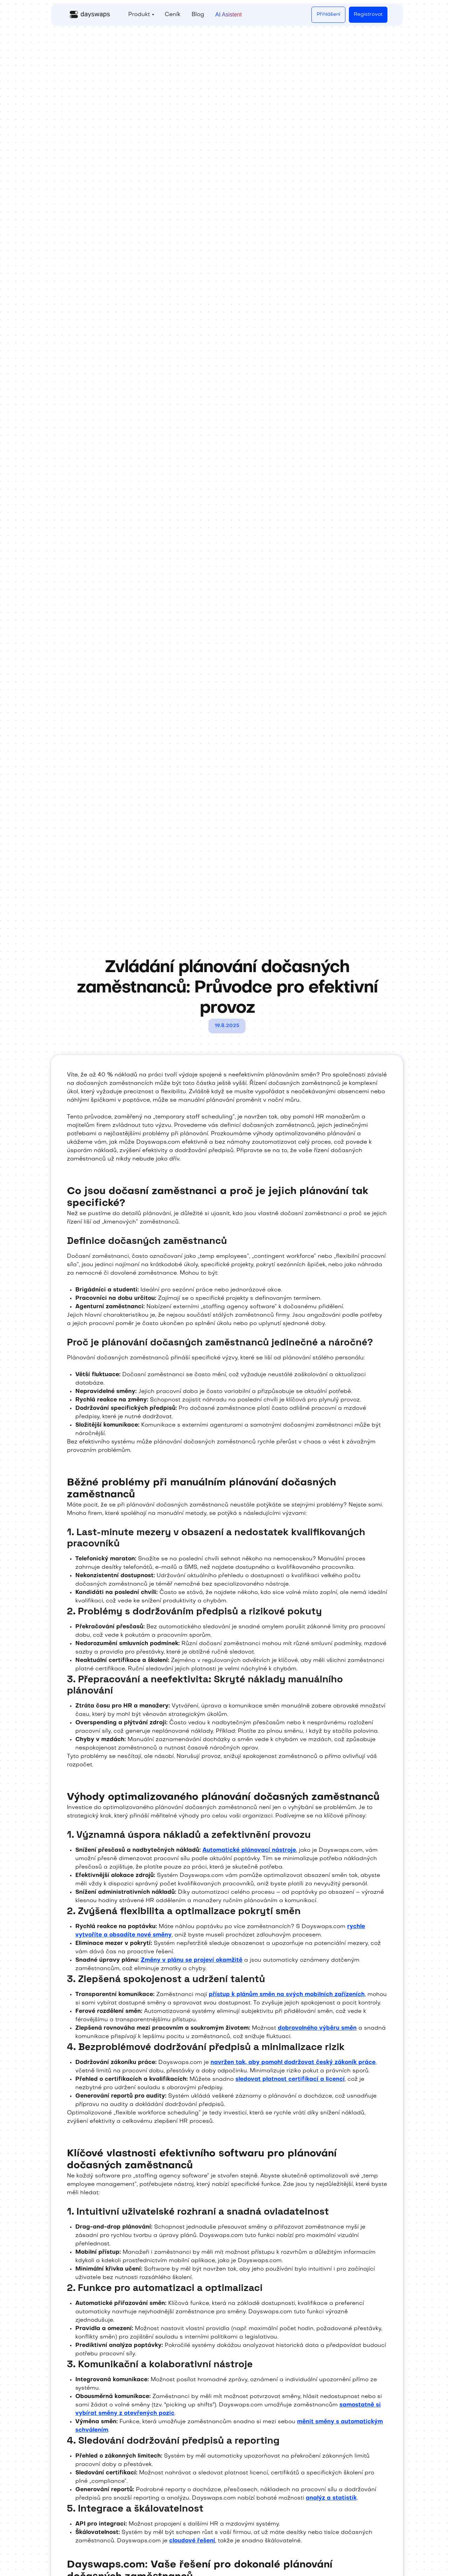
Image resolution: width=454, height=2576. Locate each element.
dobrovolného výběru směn (317, 2028)
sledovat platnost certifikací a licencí (290, 2079)
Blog (198, 15)
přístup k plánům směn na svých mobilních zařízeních (287, 1994)
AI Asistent (228, 15)
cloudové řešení (192, 2541)
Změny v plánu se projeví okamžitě (191, 1960)
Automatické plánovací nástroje (249, 1850)
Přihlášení (328, 14)
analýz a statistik (331, 2498)
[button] (141, 14)
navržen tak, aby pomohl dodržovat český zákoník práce (293, 2062)
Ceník (172, 15)
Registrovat (368, 14)
